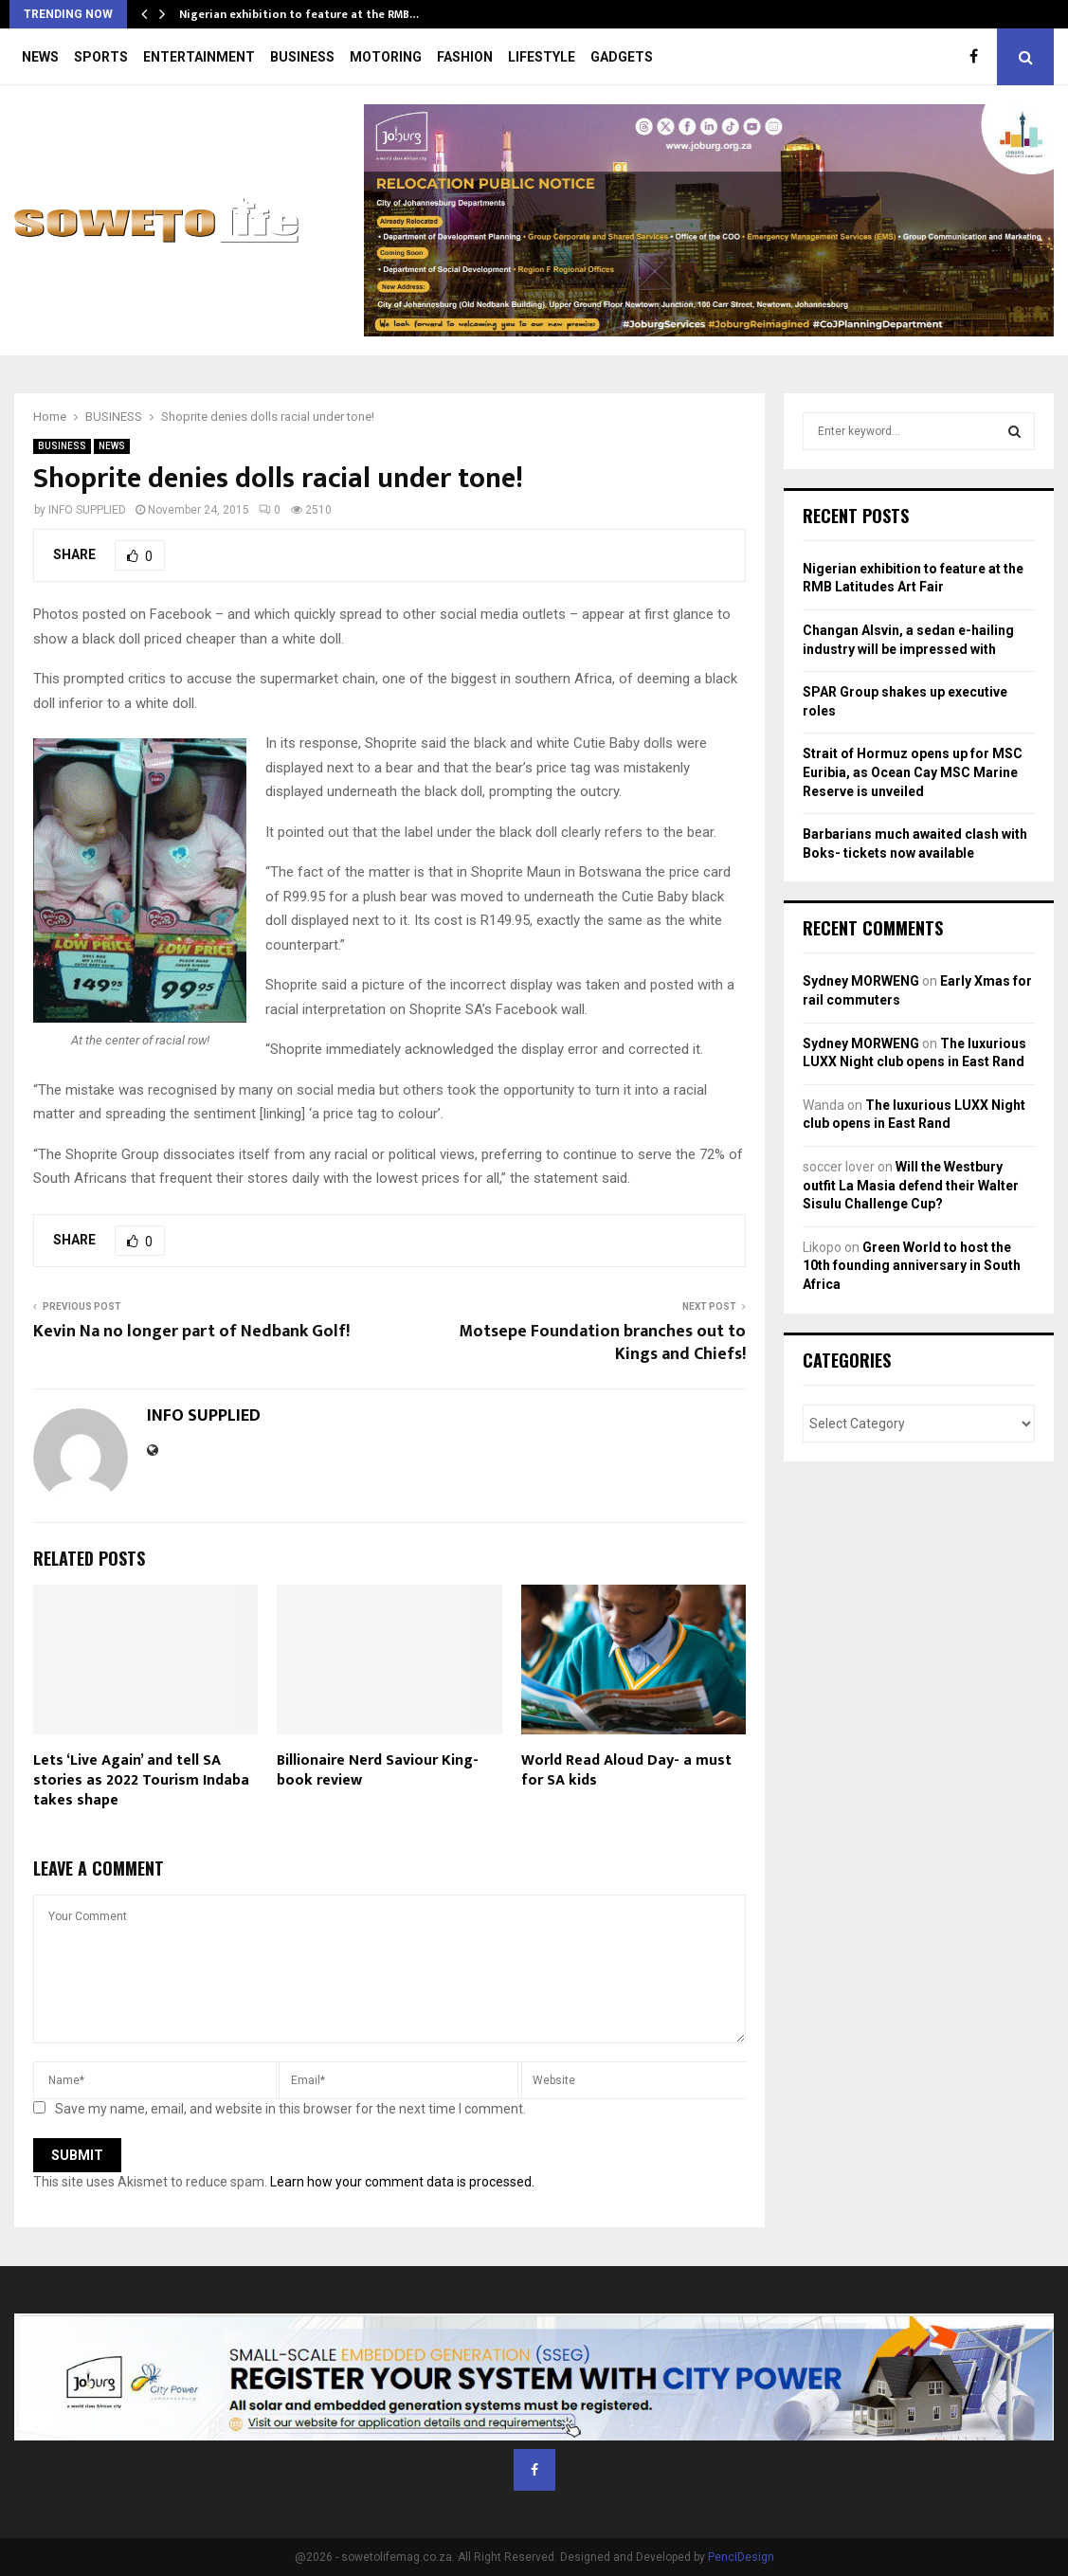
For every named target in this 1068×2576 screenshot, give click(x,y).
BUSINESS (302, 56)
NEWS (40, 56)
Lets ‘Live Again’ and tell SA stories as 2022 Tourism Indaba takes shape (141, 1780)
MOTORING (386, 56)
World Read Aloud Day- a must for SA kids (626, 1770)
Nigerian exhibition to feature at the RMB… (299, 14)
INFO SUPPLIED (87, 510)
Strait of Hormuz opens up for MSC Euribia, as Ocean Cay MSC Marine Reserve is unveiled (913, 772)
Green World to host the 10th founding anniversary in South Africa (912, 1266)
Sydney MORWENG (861, 981)
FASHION (465, 56)
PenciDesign (741, 2557)
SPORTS (101, 56)
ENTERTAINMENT (199, 56)
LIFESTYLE (541, 56)
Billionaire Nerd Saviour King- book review (378, 1770)
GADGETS (621, 56)
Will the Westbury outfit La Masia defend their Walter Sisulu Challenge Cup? (911, 1185)
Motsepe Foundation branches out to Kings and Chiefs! (602, 1343)
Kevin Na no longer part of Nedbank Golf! (191, 1331)
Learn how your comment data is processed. (402, 2181)
